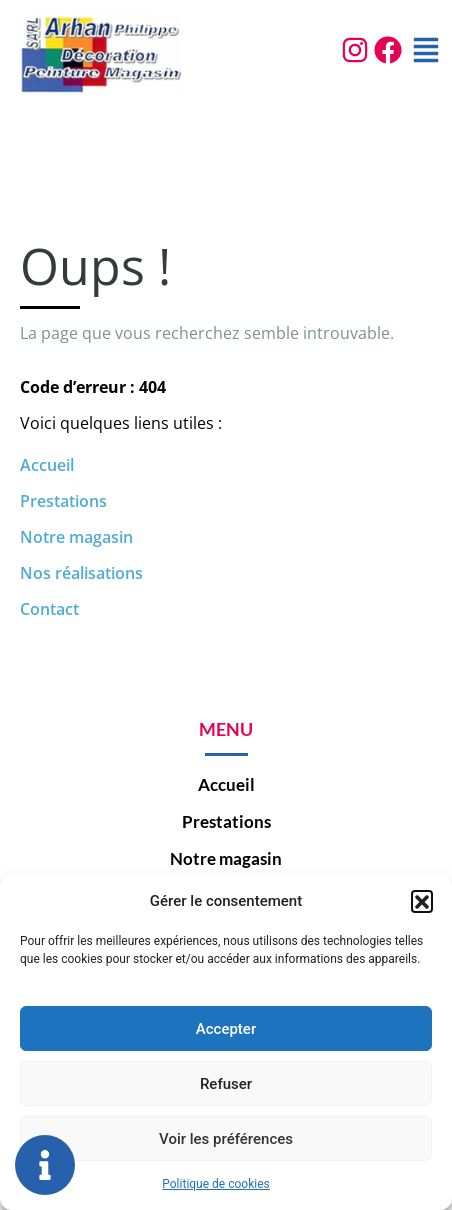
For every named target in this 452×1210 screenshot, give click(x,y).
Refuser (226, 1084)
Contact (49, 609)
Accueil (47, 465)
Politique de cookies (215, 1184)
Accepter (226, 1029)
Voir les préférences (226, 1139)
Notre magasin (76, 537)
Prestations (63, 501)
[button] (422, 901)
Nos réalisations (81, 573)
